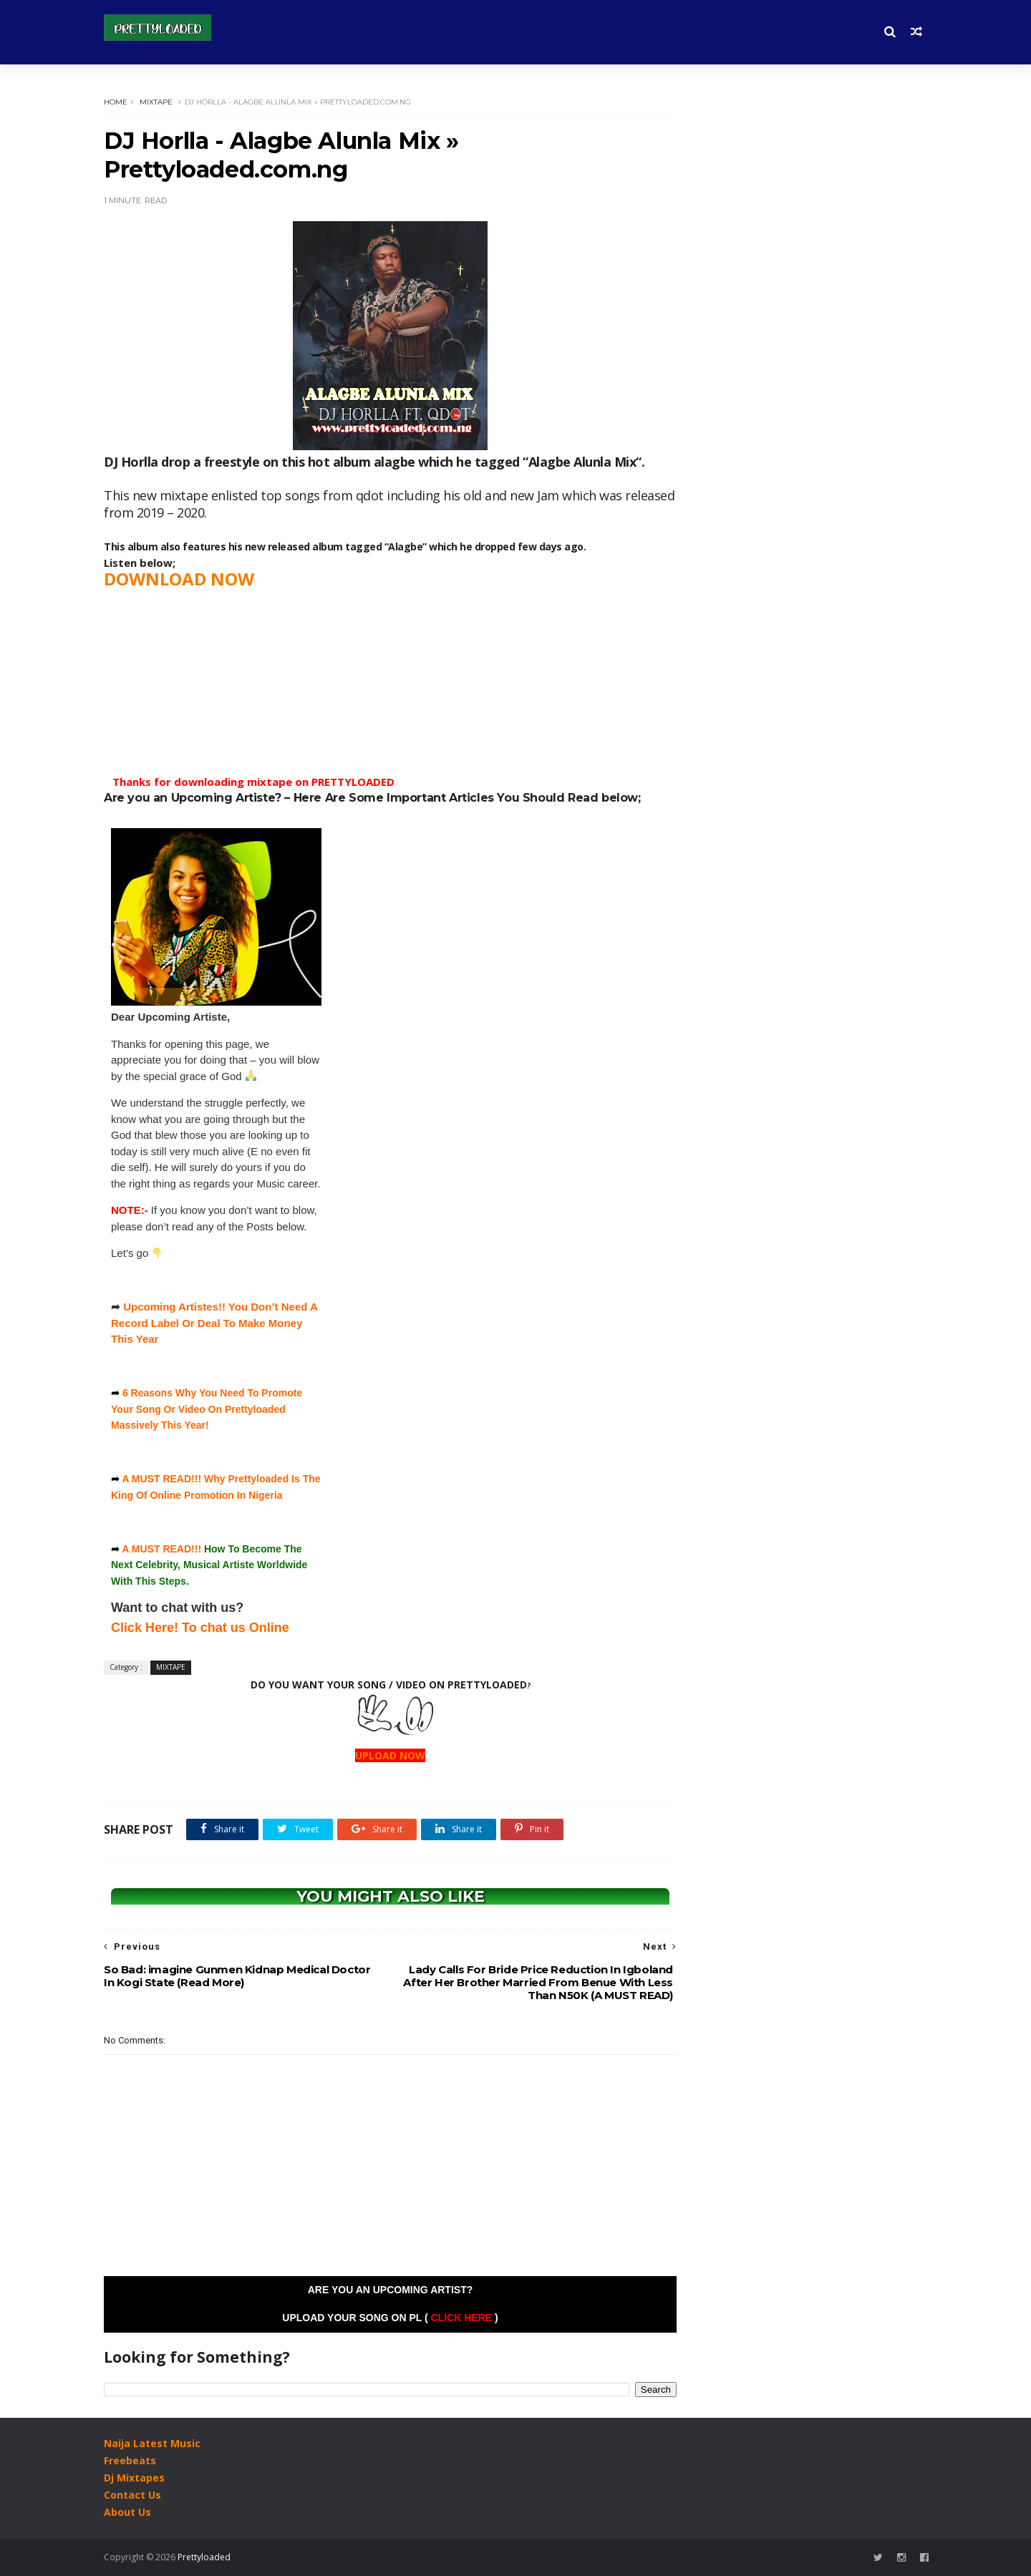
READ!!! (182, 1549)
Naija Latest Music (152, 2443)
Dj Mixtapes (134, 2477)
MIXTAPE (156, 102)
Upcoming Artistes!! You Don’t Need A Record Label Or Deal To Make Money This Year (214, 1323)
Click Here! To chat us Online (200, 1627)
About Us (127, 2512)
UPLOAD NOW (390, 1755)
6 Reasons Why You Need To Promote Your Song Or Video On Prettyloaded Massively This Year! (206, 1409)
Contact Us (132, 2495)
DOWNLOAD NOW (179, 578)
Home (115, 102)
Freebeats (130, 2460)
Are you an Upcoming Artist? (390, 2289)
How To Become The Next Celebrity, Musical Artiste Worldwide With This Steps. (209, 1565)
